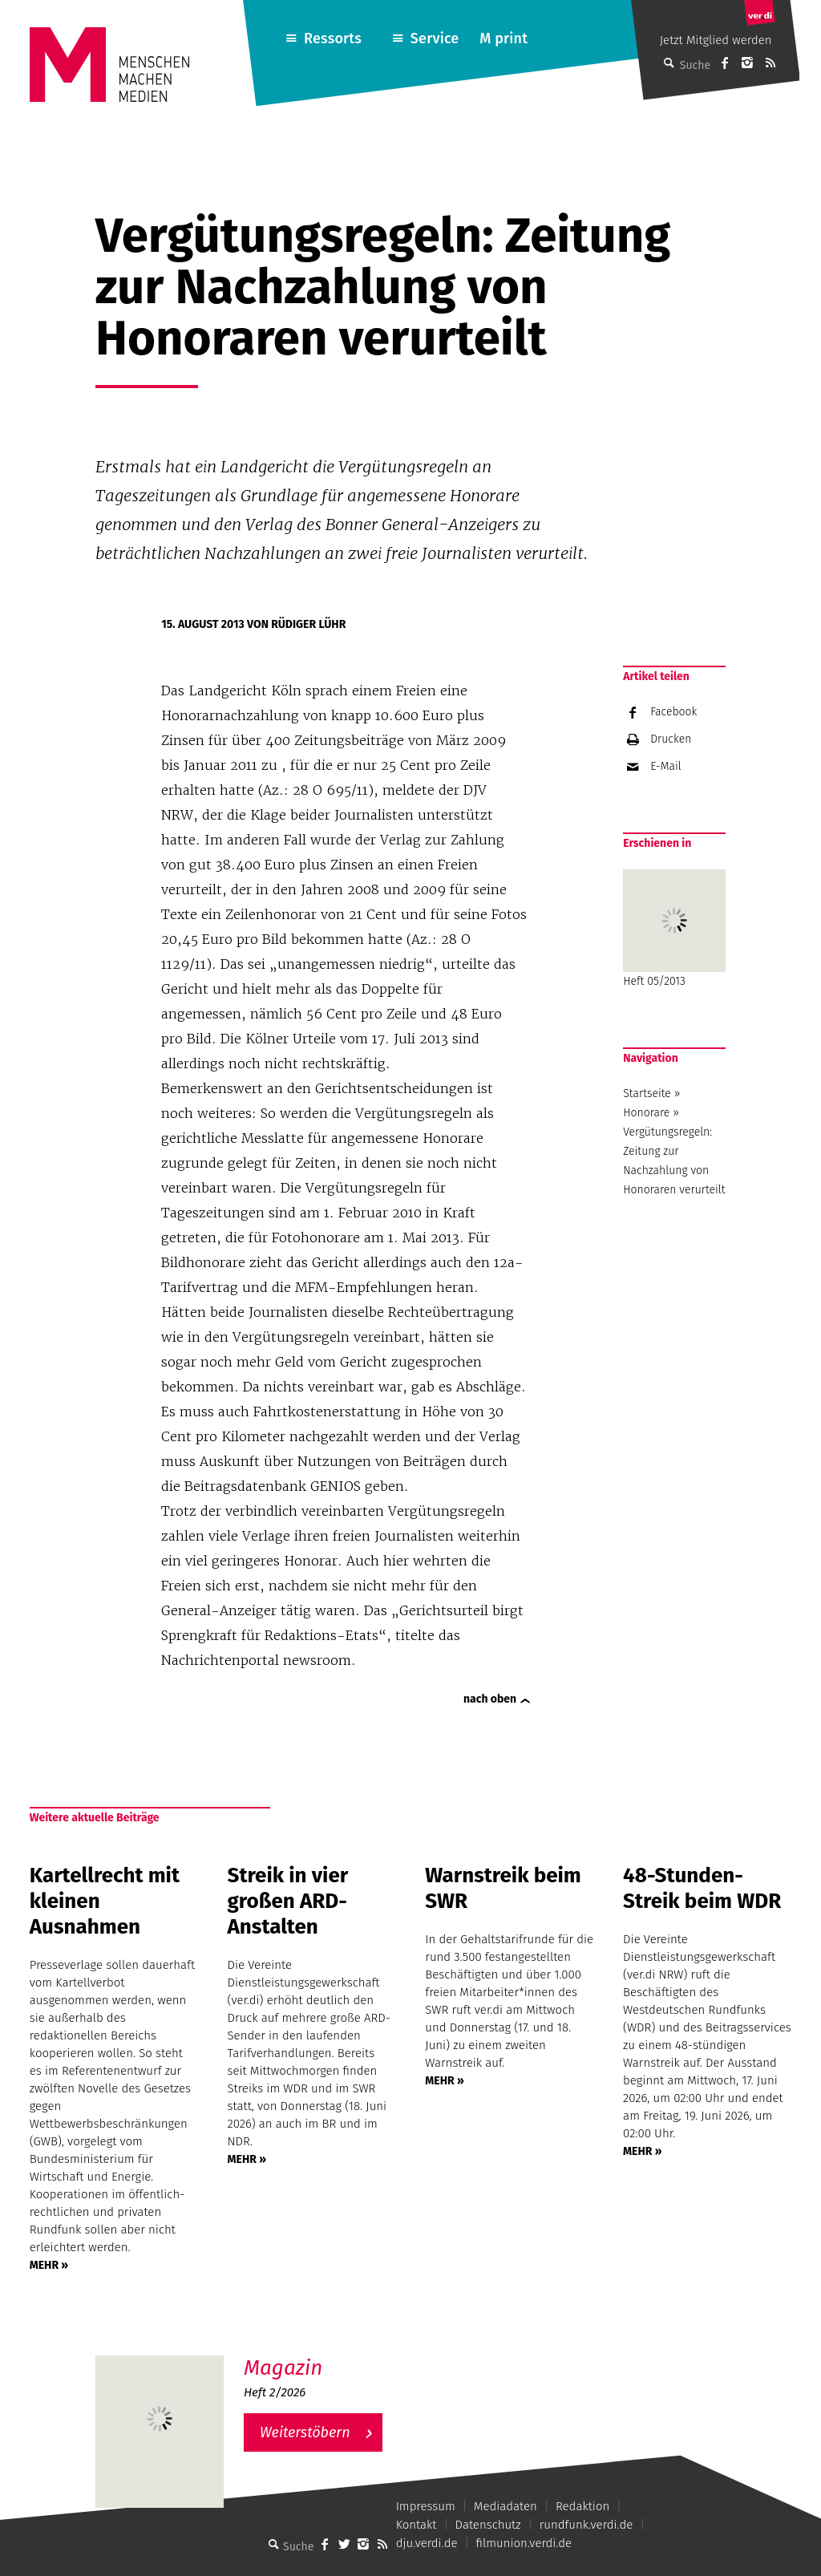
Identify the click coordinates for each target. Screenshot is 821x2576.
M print (503, 38)
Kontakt (416, 2524)
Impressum (425, 2506)
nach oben (489, 1699)
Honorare (646, 1113)
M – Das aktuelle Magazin (321, 2355)
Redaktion (582, 2506)
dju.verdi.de (427, 2543)
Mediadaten (505, 2506)
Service (434, 38)
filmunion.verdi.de (524, 2543)
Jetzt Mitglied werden (716, 40)
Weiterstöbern (305, 2432)
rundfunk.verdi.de (586, 2524)
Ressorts (333, 38)
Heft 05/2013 (674, 928)
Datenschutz (488, 2524)
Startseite (647, 1093)
